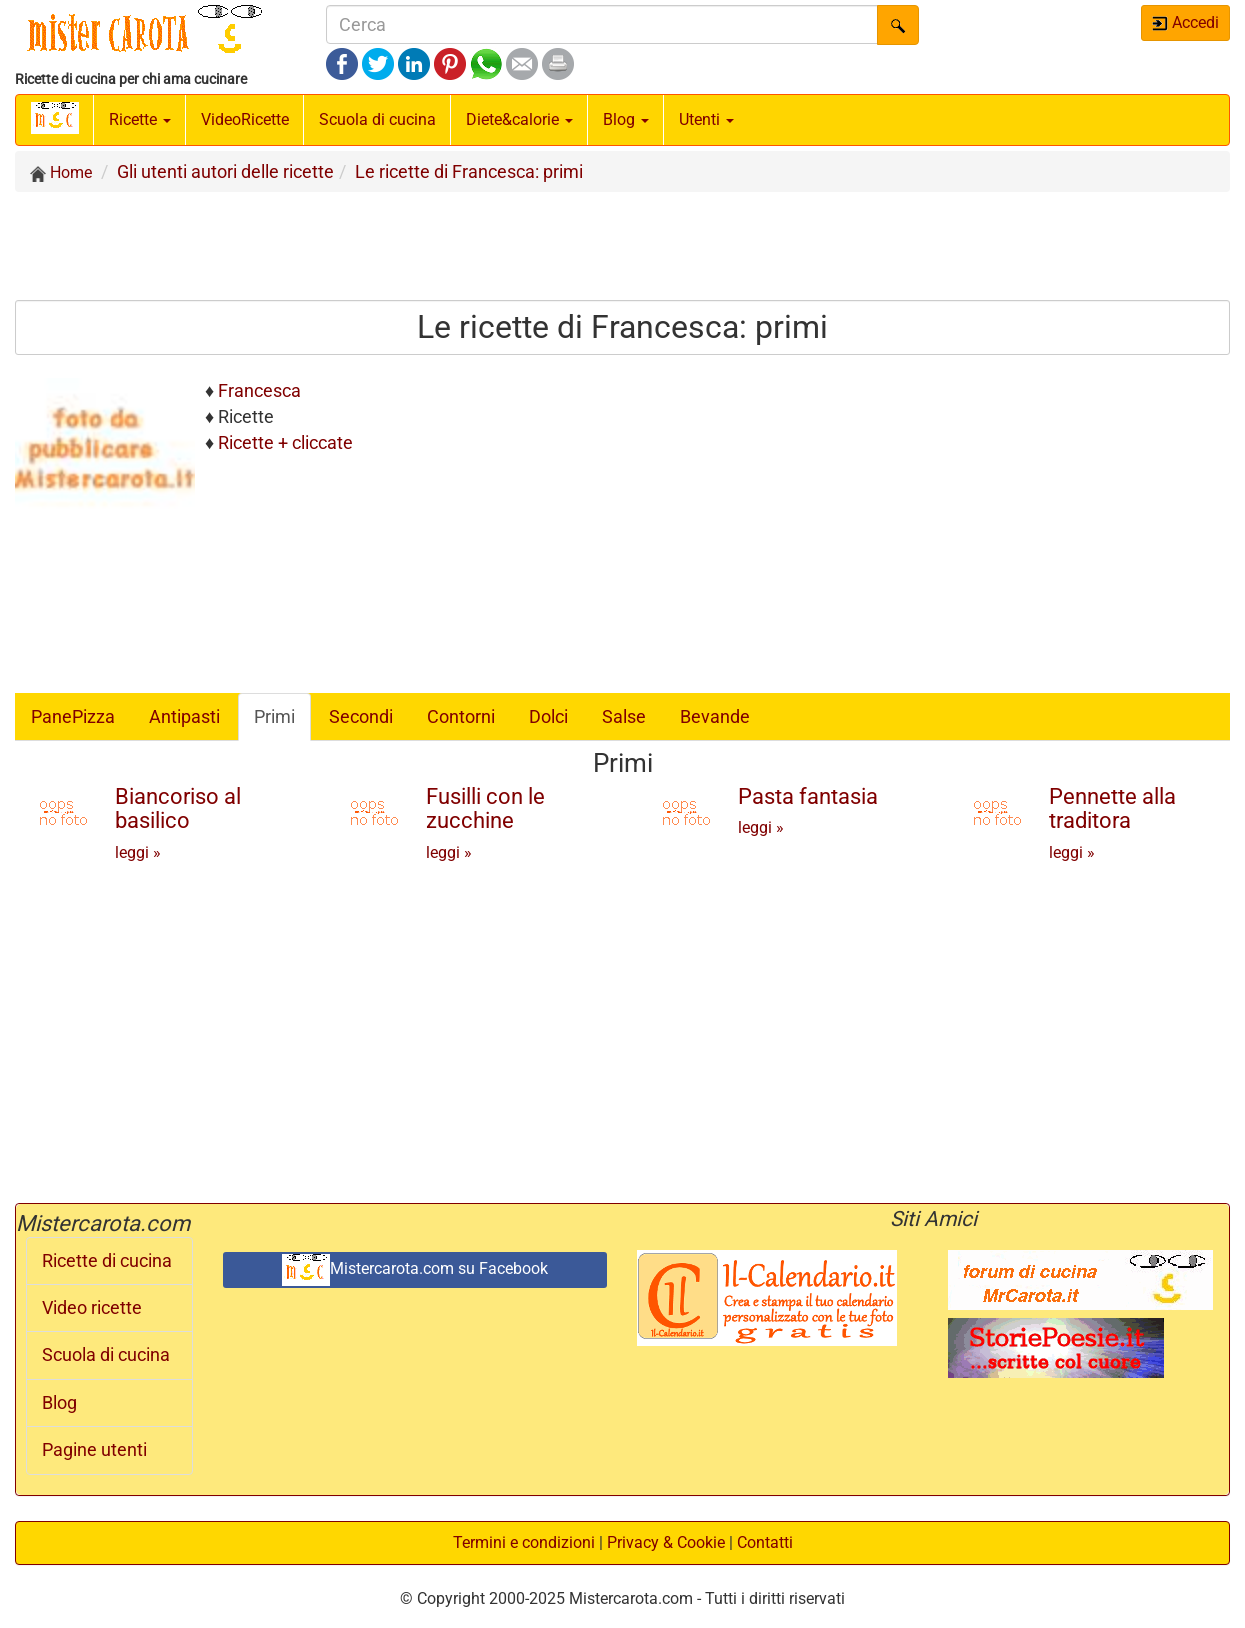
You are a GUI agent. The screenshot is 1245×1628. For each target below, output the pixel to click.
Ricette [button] (140, 119)
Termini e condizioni (524, 1542)
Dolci (548, 716)
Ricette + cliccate (285, 442)
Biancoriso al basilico (178, 808)
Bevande (715, 716)
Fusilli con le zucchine (485, 808)
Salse (624, 716)
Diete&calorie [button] (519, 119)
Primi (274, 716)
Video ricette (92, 1308)
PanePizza (73, 716)
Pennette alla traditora (1112, 808)
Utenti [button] (706, 119)
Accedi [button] (1185, 22)
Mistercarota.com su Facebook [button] (415, 1270)
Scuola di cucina (377, 119)
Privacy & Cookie (666, 1542)
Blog (59, 1403)
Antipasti (184, 716)
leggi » (138, 852)
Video (245, 119)
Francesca (259, 390)
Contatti (765, 1542)
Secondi (361, 716)
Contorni (461, 716)
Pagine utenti (94, 1450)
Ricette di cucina (107, 1261)
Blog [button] (626, 119)
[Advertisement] (623, 245)
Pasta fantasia (808, 796)
